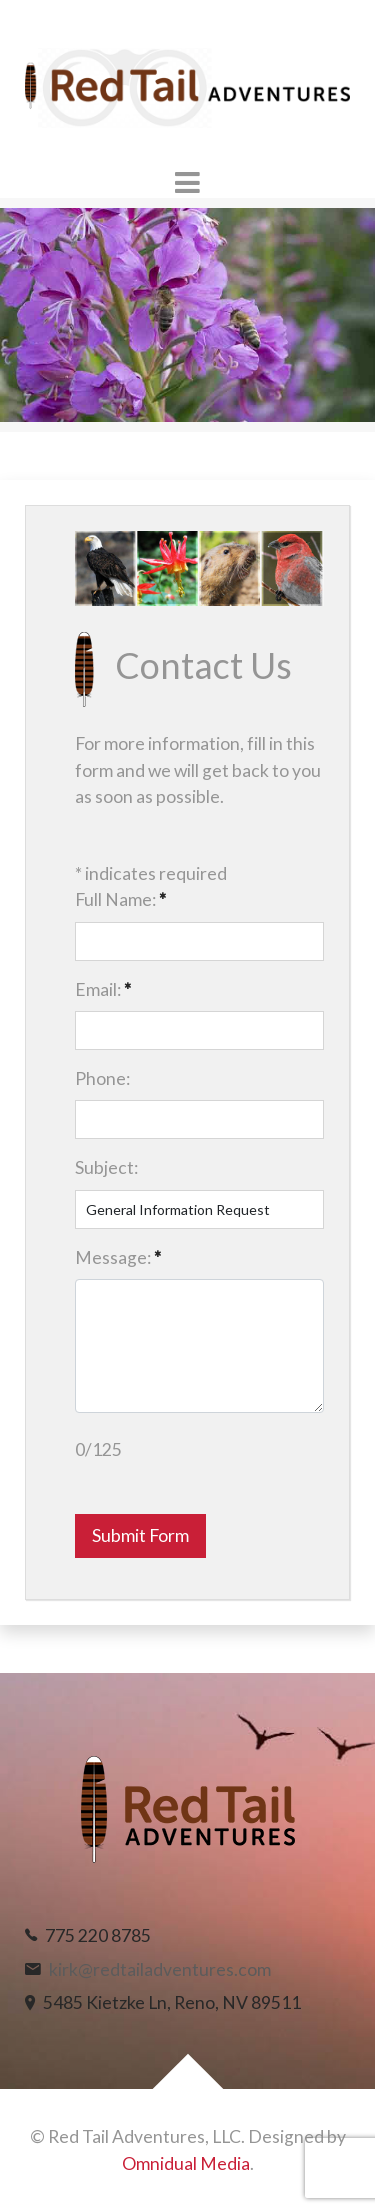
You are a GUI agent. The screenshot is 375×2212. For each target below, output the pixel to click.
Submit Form (140, 1535)
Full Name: (120, 899)
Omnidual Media (186, 2163)
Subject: (106, 1167)
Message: (118, 1257)
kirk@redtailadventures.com (160, 1969)
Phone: (102, 1078)
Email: (103, 989)
